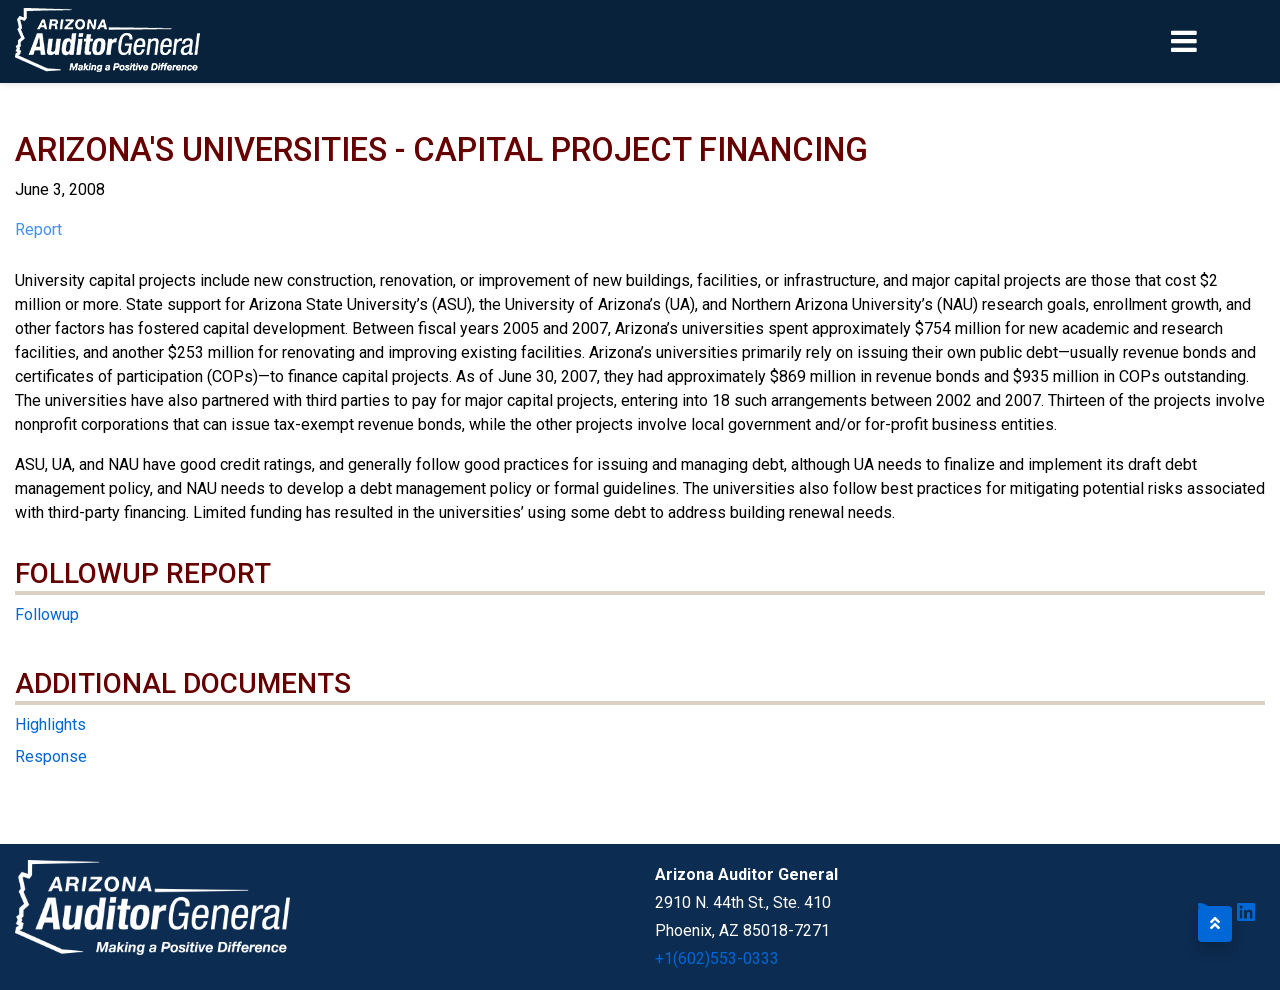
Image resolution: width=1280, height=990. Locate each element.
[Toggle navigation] (1218, 41)
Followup (47, 614)
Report (38, 229)
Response (51, 756)
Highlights (50, 724)
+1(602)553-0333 (717, 958)
